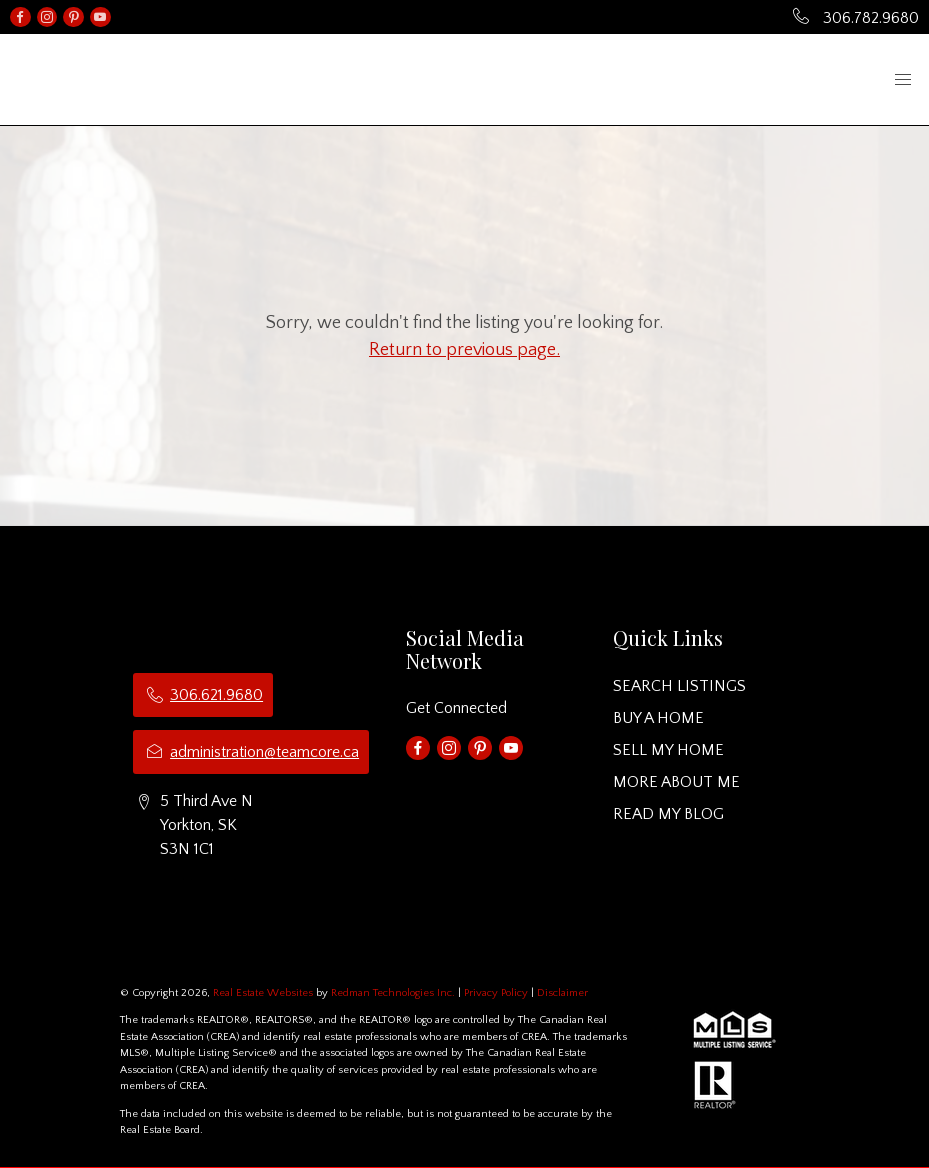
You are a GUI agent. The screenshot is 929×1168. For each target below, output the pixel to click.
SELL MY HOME (668, 750)
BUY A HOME (658, 718)
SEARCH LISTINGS (679, 686)
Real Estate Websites (264, 993)
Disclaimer (562, 993)
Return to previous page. (464, 350)
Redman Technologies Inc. (394, 993)
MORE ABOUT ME (676, 782)
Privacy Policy (496, 993)
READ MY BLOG (668, 814)
